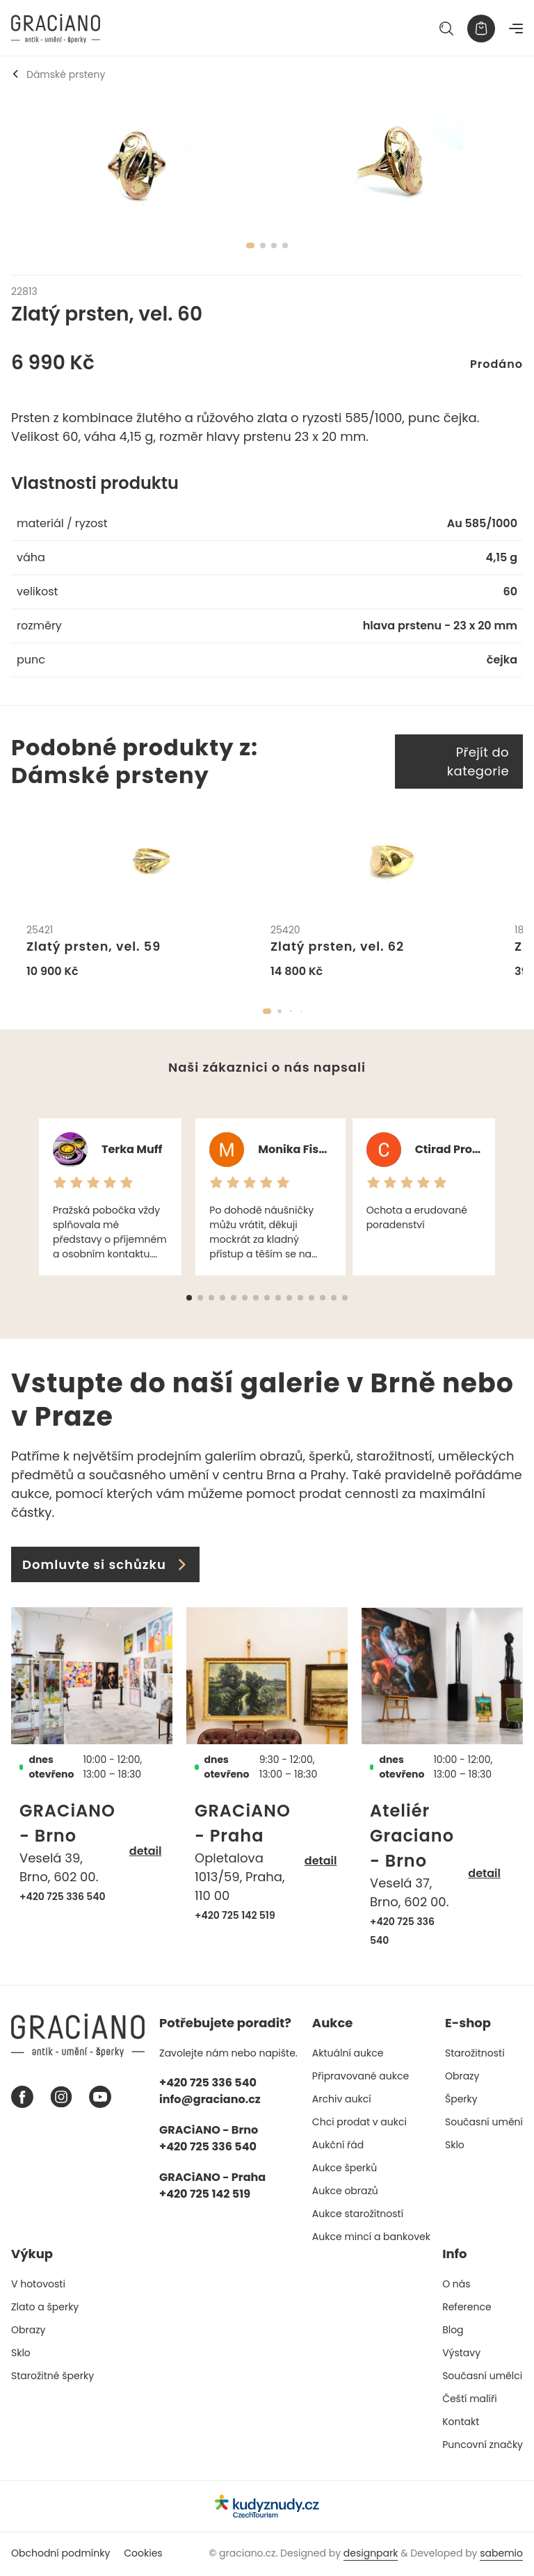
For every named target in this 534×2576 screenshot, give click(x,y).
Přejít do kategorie (478, 761)
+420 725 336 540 (62, 1897)
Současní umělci (482, 2376)
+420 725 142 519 (235, 1916)
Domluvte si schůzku (105, 1566)
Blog (452, 2330)
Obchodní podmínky (60, 2554)
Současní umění (484, 2123)
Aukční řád (338, 2145)
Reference (467, 2308)
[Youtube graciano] (100, 2098)
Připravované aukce (360, 2077)
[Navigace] (516, 28)
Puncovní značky (482, 2445)
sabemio (501, 2554)
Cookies (143, 2554)
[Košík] (481, 28)
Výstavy (461, 2353)
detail (145, 1852)
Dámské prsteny (58, 74)
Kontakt (460, 2422)
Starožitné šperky (52, 2376)
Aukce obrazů (345, 2191)
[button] (267, 1012)
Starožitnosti (475, 2054)
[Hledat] (446, 28)
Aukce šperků (344, 2168)
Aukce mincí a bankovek (371, 2237)
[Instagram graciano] (61, 2098)
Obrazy (462, 2077)
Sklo (454, 2145)
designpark (370, 2554)
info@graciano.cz (210, 2100)
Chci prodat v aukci (359, 2123)
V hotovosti (38, 2285)
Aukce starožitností (357, 2214)
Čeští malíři (469, 2399)
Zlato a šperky (45, 2308)
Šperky (461, 2100)
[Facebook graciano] (22, 2098)
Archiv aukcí (341, 2100)
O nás (456, 2285)
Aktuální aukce (348, 2054)
